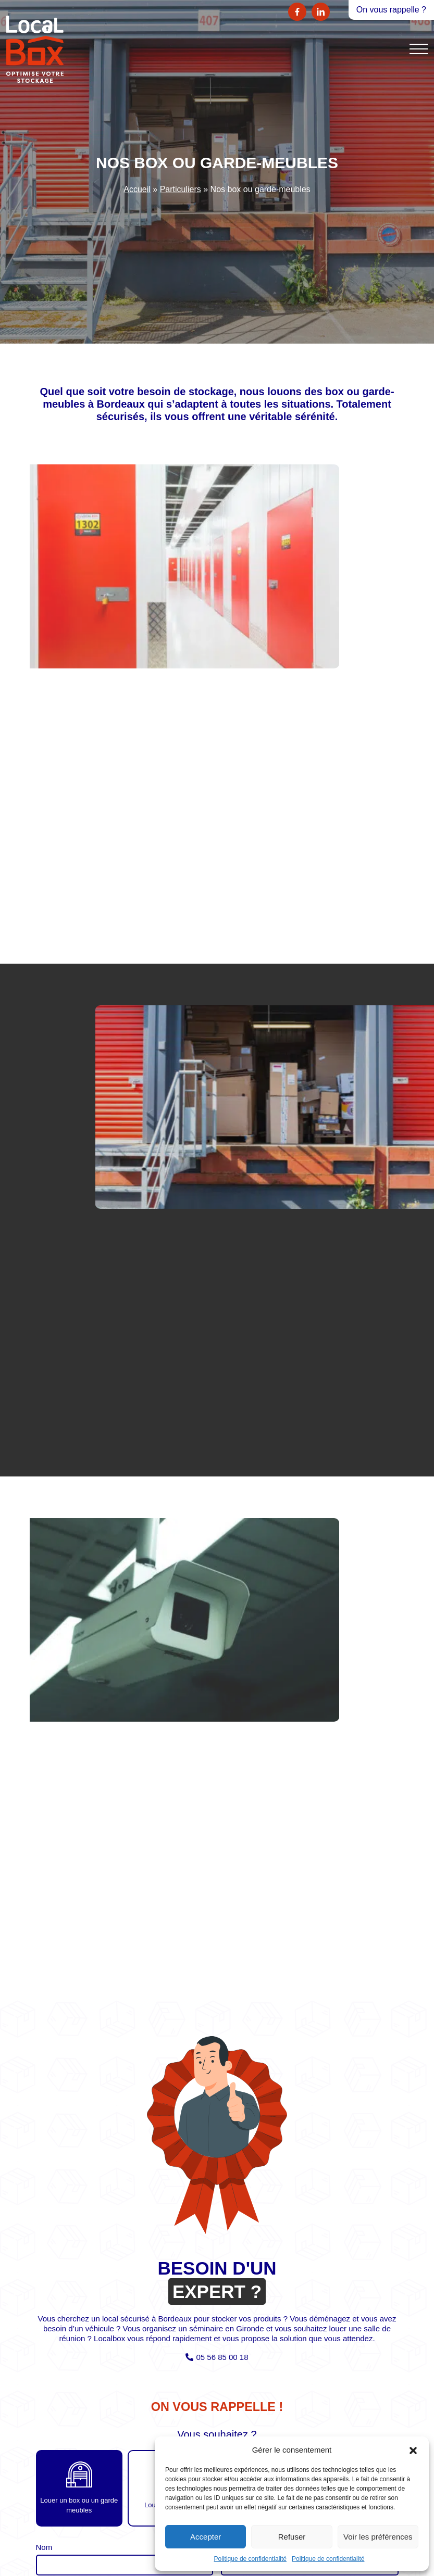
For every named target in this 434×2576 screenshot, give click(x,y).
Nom (44, 2547)
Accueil (137, 189)
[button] (413, 2449)
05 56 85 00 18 (222, 2356)
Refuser (292, 2536)
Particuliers (180, 189)
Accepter (205, 2536)
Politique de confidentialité (250, 2558)
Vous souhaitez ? (216, 2435)
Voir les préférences (378, 2536)
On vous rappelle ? (391, 9)
